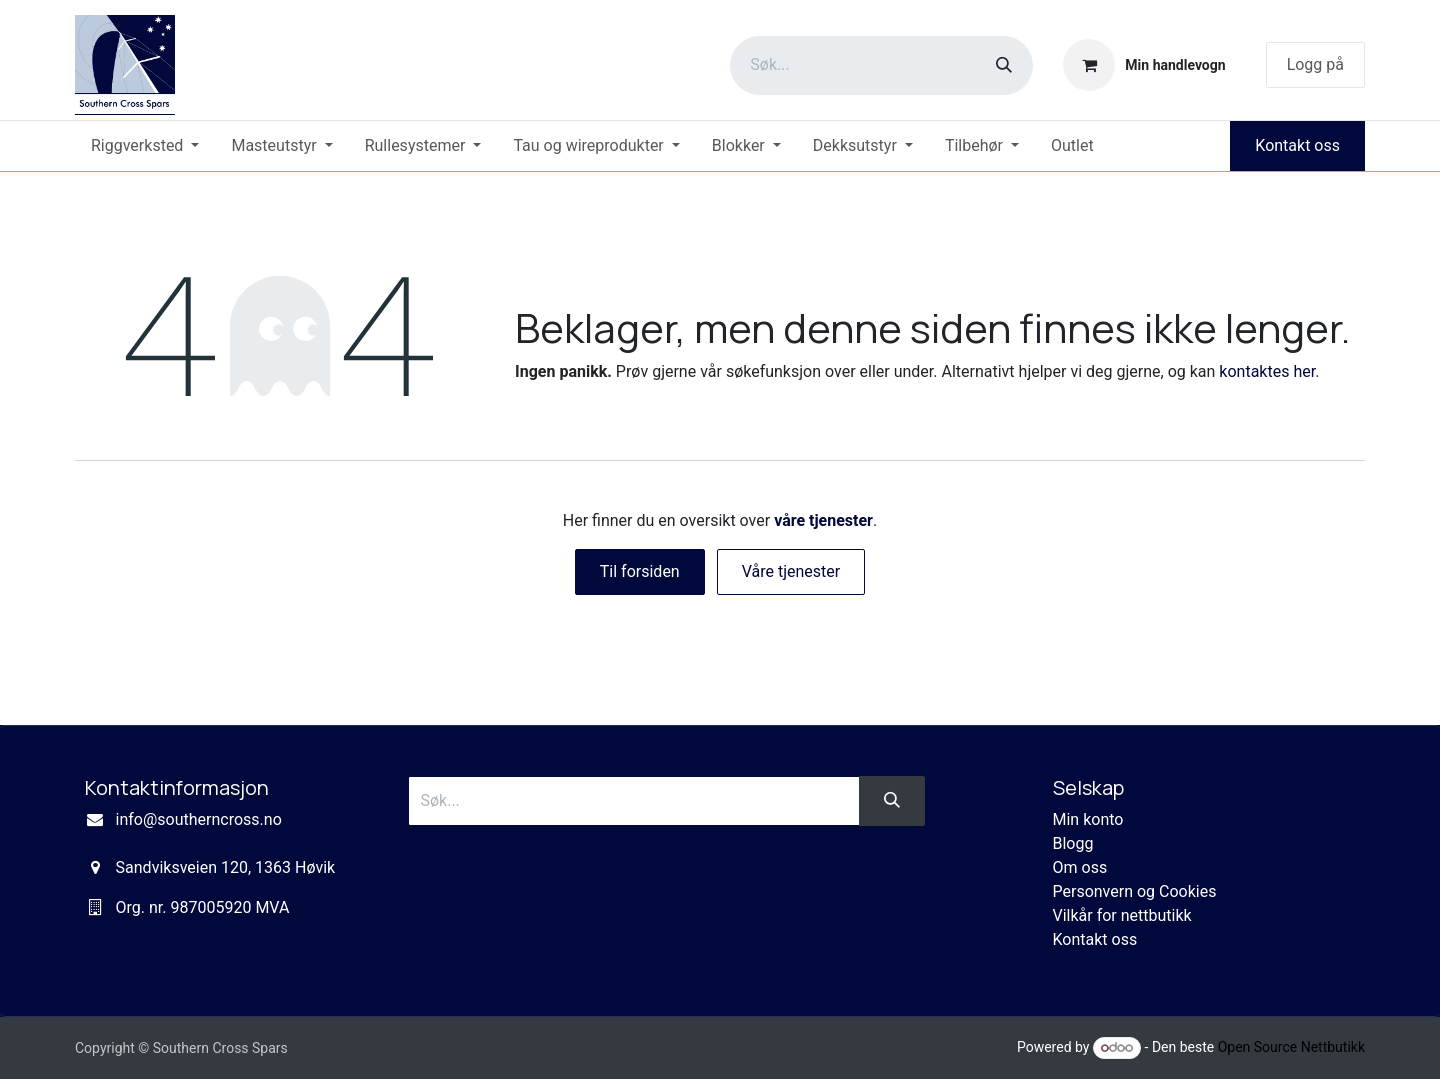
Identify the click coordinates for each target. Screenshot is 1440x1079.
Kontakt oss (1297, 145)
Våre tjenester (791, 571)
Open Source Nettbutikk (1291, 1047)
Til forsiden (640, 571)
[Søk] (1004, 65)
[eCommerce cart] (1144, 65)
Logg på (1315, 64)
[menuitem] (145, 146)
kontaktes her (1267, 371)
